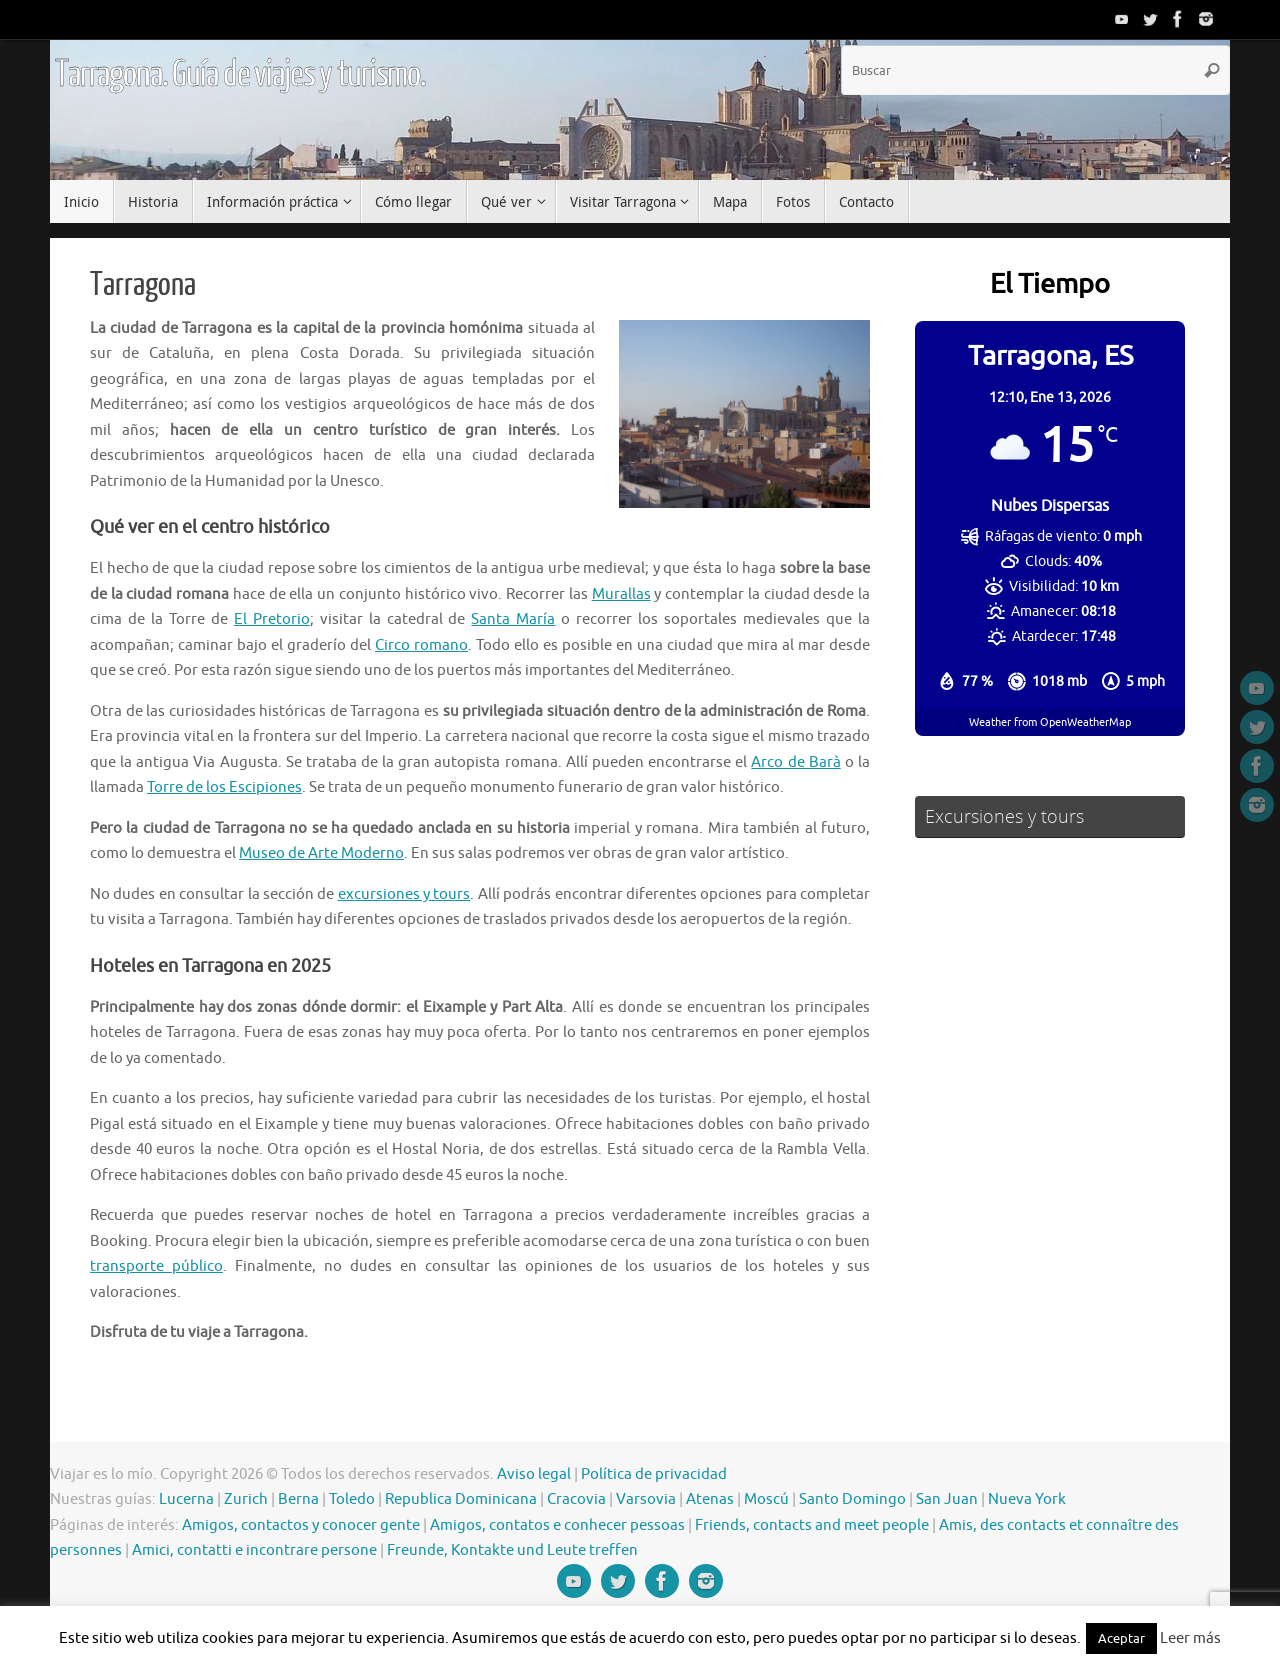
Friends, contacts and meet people (812, 1525)
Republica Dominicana (461, 1499)
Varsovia (646, 1499)
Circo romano (421, 645)
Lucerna (186, 1499)
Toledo (352, 1499)
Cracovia (576, 1499)
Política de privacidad (654, 1474)
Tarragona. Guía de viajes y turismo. (240, 75)
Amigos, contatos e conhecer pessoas (557, 1525)
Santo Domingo (852, 1499)
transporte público (156, 1266)
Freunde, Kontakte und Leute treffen (512, 1550)
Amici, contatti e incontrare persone (254, 1550)
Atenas (710, 1499)
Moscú (766, 1499)
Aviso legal (534, 1474)
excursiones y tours (404, 894)
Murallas (621, 594)
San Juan (947, 1499)
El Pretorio (272, 619)
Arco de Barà (795, 762)
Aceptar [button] (1121, 1638)
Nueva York (1027, 1499)
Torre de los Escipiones (224, 787)
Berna (298, 1499)
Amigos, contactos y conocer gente (301, 1525)
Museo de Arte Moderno (321, 853)
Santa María (513, 619)
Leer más (1190, 1638)
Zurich (246, 1499)
